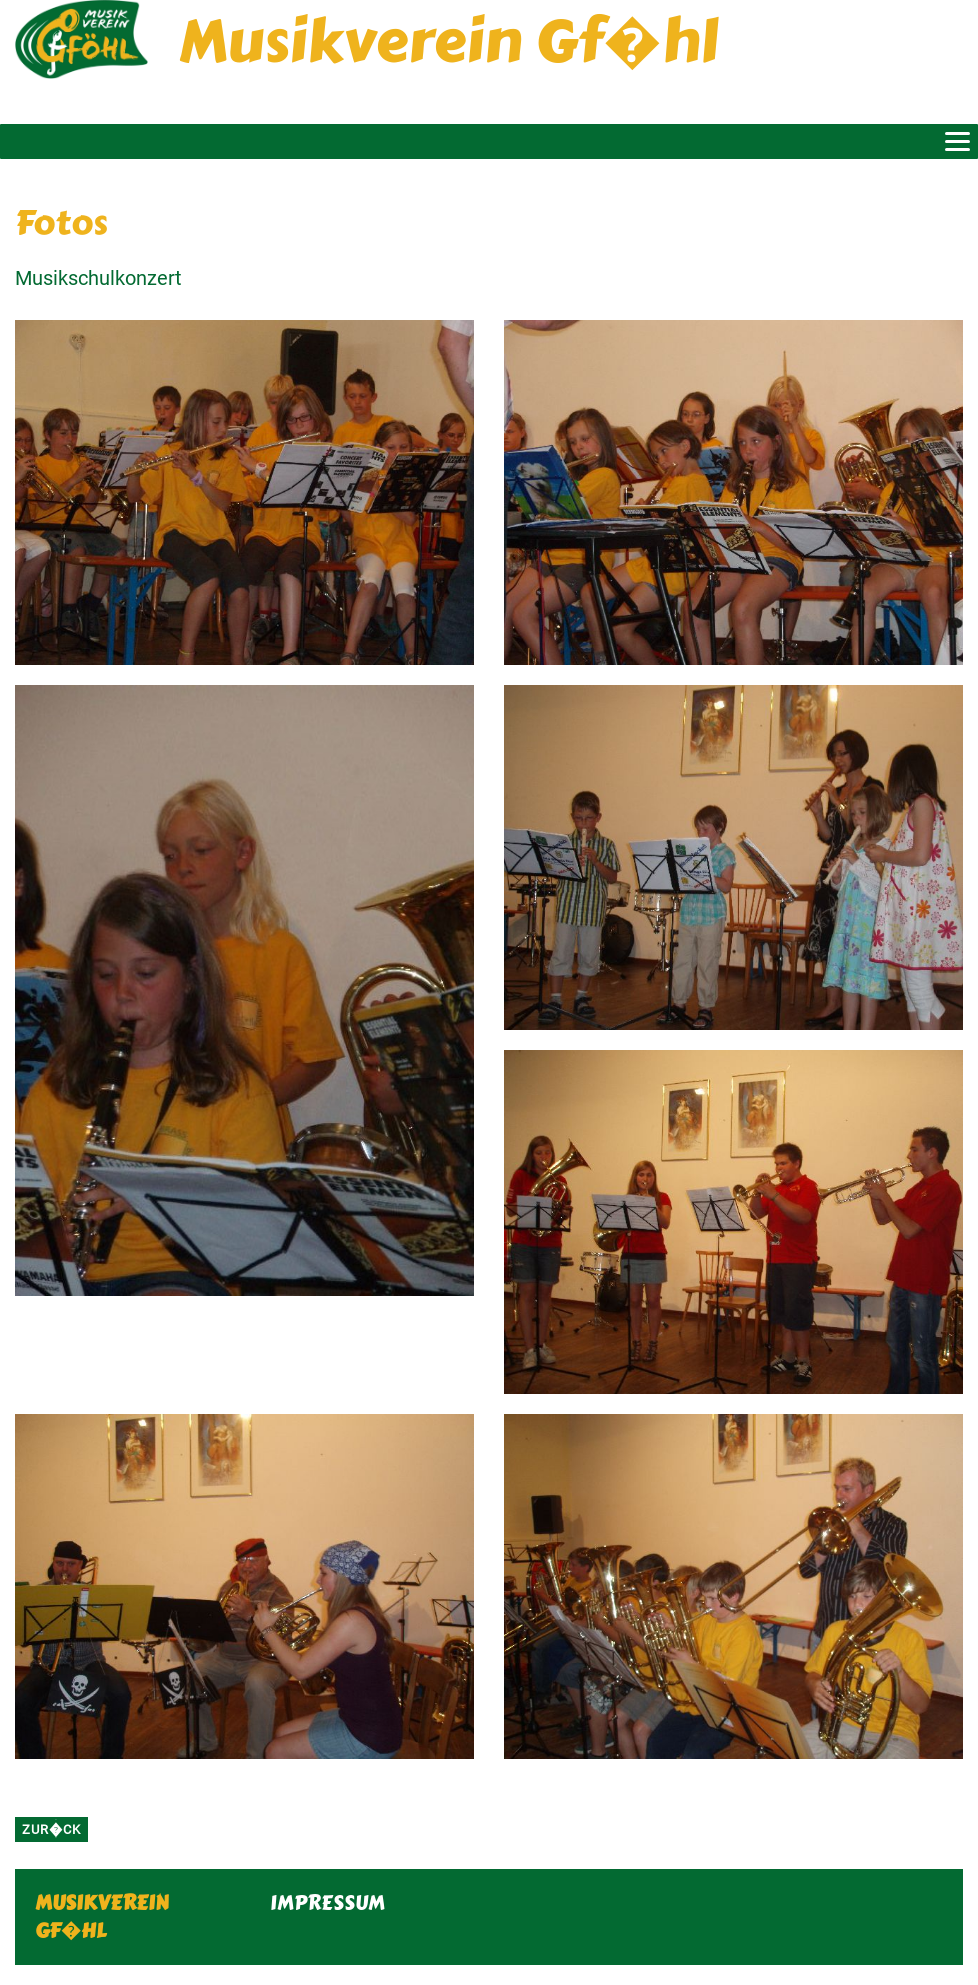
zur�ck (51, 1829)
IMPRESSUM (327, 1902)
